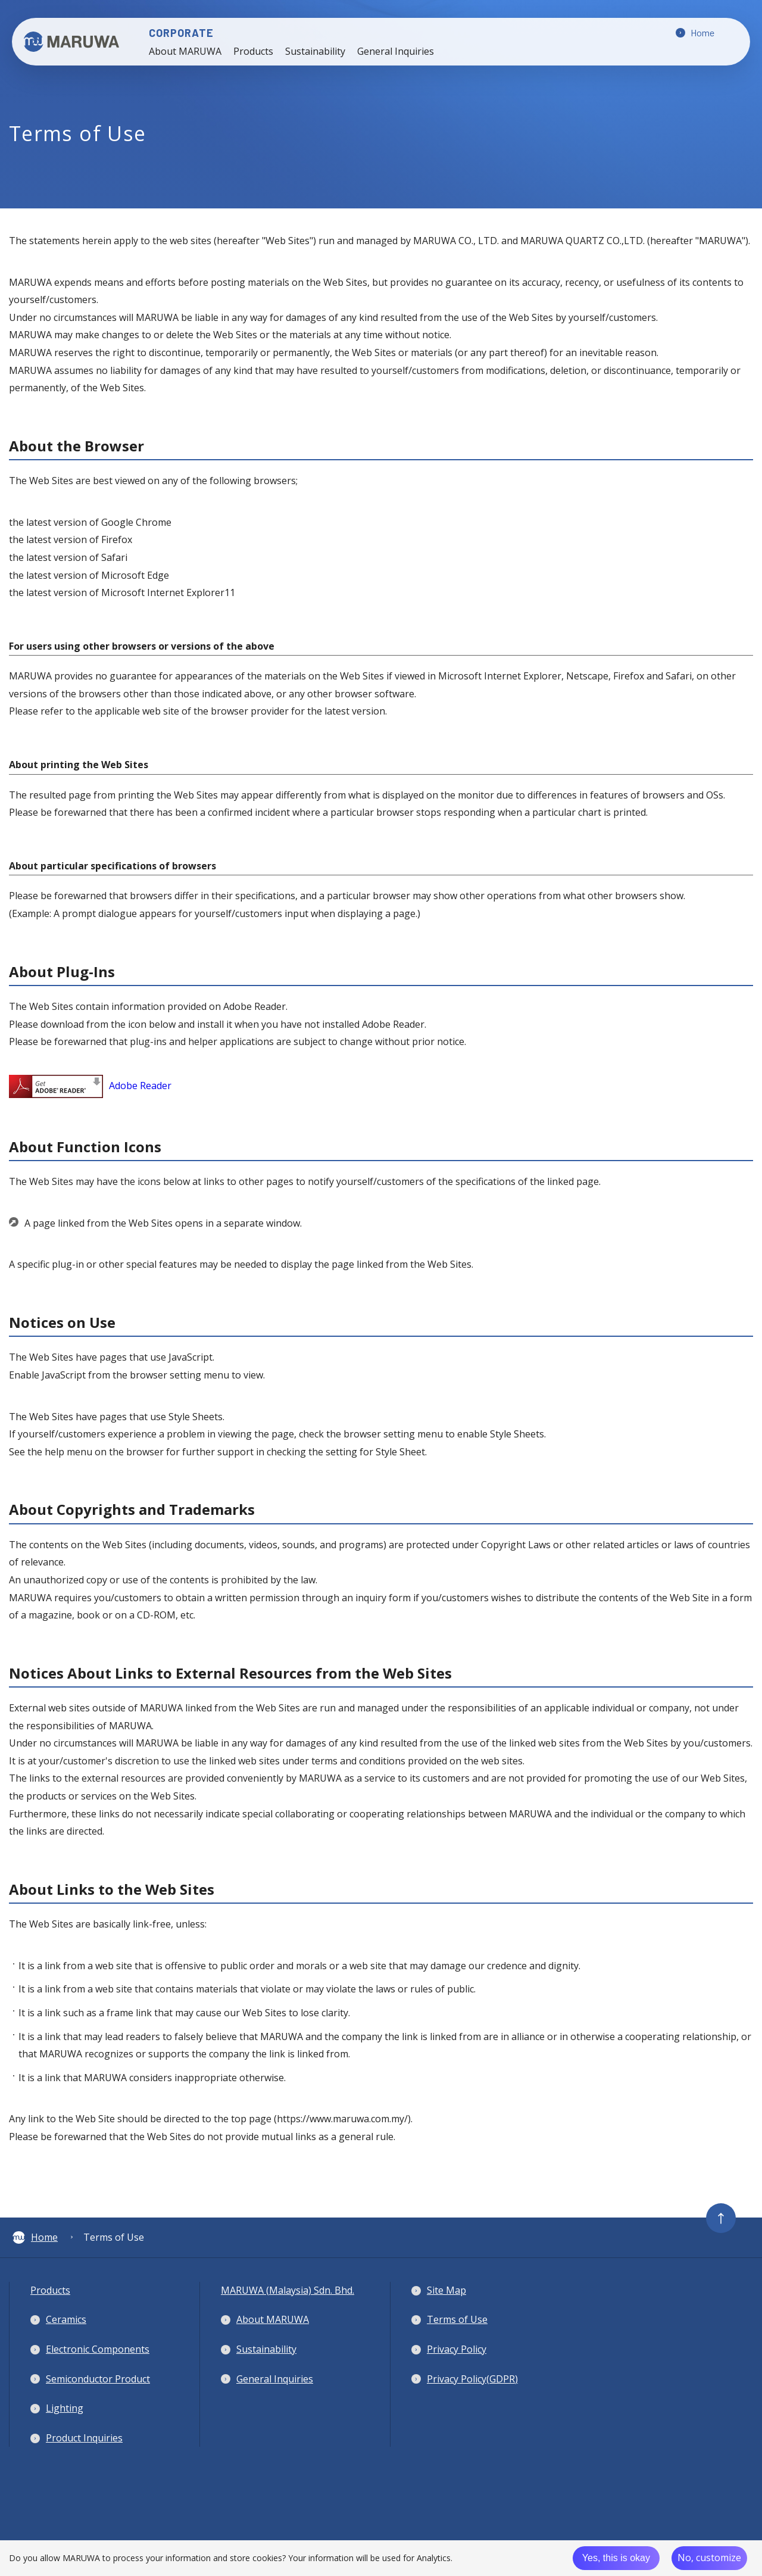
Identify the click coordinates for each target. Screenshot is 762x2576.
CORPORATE (205, 32)
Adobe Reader (90, 1085)
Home (35, 2237)
